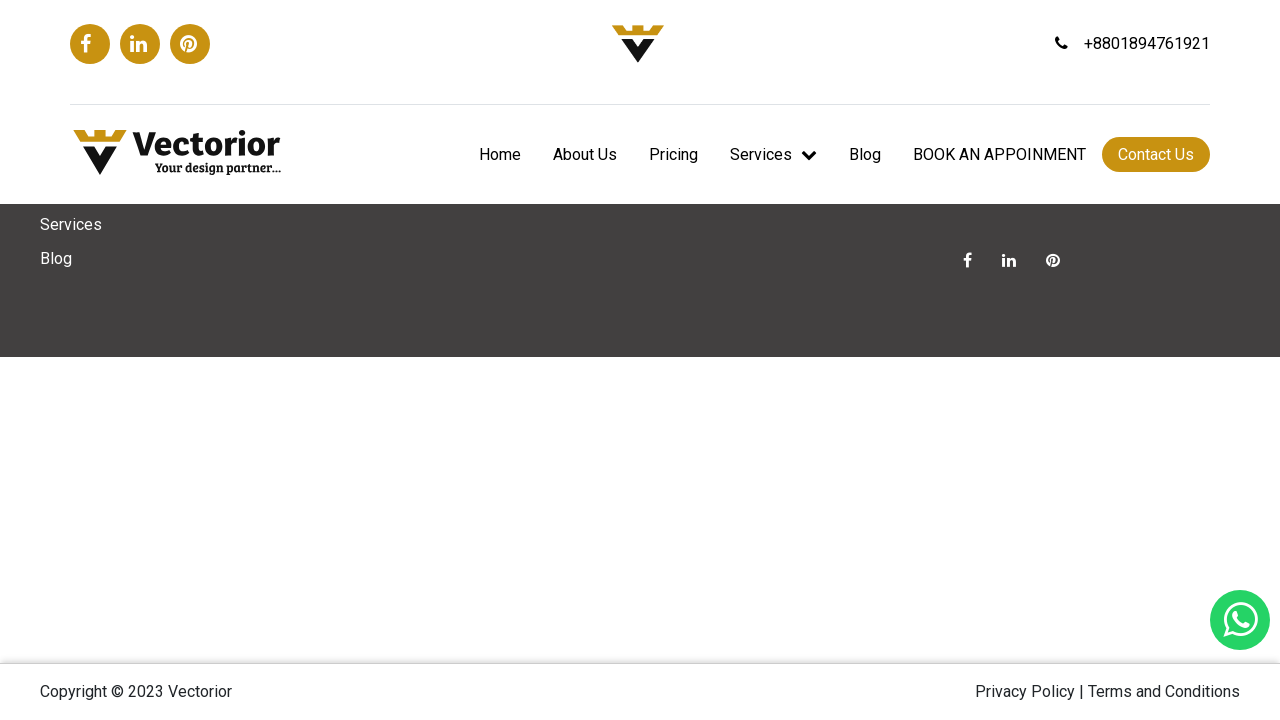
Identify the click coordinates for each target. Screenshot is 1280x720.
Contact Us (1156, 154)
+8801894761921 (1132, 43)
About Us (585, 154)
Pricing (673, 154)
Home (500, 154)
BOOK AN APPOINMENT (999, 154)
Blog (865, 154)
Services (773, 154)
